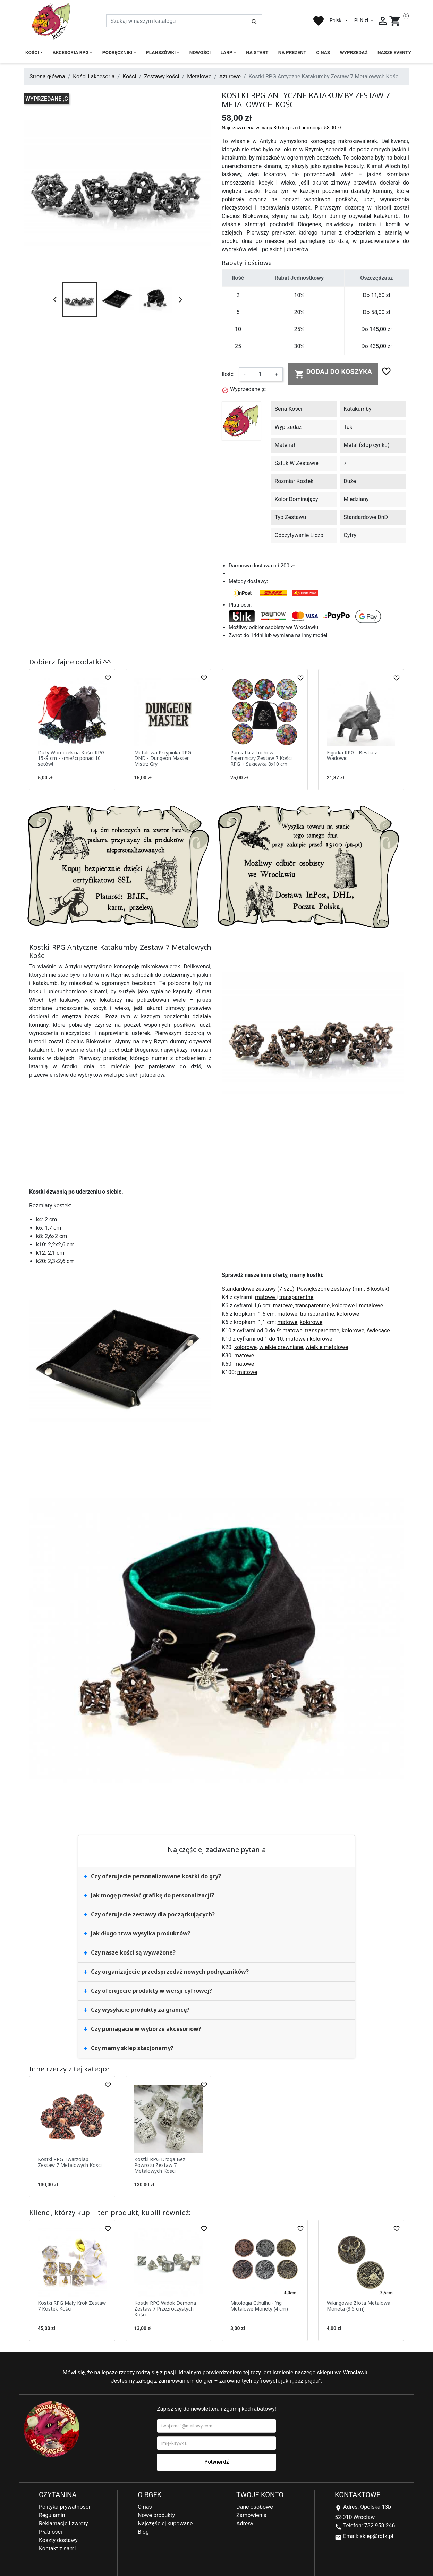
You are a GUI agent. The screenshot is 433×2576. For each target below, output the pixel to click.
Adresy (244, 2523)
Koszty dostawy (58, 2540)
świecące (378, 1330)
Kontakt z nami (57, 2548)
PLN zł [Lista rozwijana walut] (362, 20)
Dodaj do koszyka (333, 373)
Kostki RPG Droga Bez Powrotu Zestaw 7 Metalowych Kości (159, 2165)
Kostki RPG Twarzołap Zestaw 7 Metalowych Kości (70, 2162)
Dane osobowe (254, 2506)
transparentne (296, 1297)
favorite (318, 21)
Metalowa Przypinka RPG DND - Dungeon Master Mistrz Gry (162, 758)
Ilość (228, 374)
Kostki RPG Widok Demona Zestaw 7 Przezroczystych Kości (165, 2308)
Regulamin (52, 2515)
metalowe (371, 1305)
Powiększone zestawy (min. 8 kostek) (343, 1289)
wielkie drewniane (281, 1347)
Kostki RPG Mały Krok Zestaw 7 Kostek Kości (72, 2305)
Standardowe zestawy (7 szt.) (258, 1289)
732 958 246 (379, 2525)
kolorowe (344, 1305)
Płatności (50, 2531)
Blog (143, 2531)
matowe (265, 1297)
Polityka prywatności (64, 2506)
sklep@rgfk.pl (376, 2536)
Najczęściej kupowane (165, 2523)
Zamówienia (251, 2515)
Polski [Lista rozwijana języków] (337, 20)
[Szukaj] (184, 20)
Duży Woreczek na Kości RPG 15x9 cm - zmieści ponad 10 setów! (71, 758)
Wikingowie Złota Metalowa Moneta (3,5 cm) (358, 2305)
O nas (145, 2506)
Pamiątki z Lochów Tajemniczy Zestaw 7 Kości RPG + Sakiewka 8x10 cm (261, 758)
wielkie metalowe (327, 1347)
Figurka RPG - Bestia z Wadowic (352, 755)
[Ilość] (259, 374)
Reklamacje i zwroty (63, 2523)
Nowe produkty (156, 2515)
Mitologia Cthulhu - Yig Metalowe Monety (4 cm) (259, 2305)
